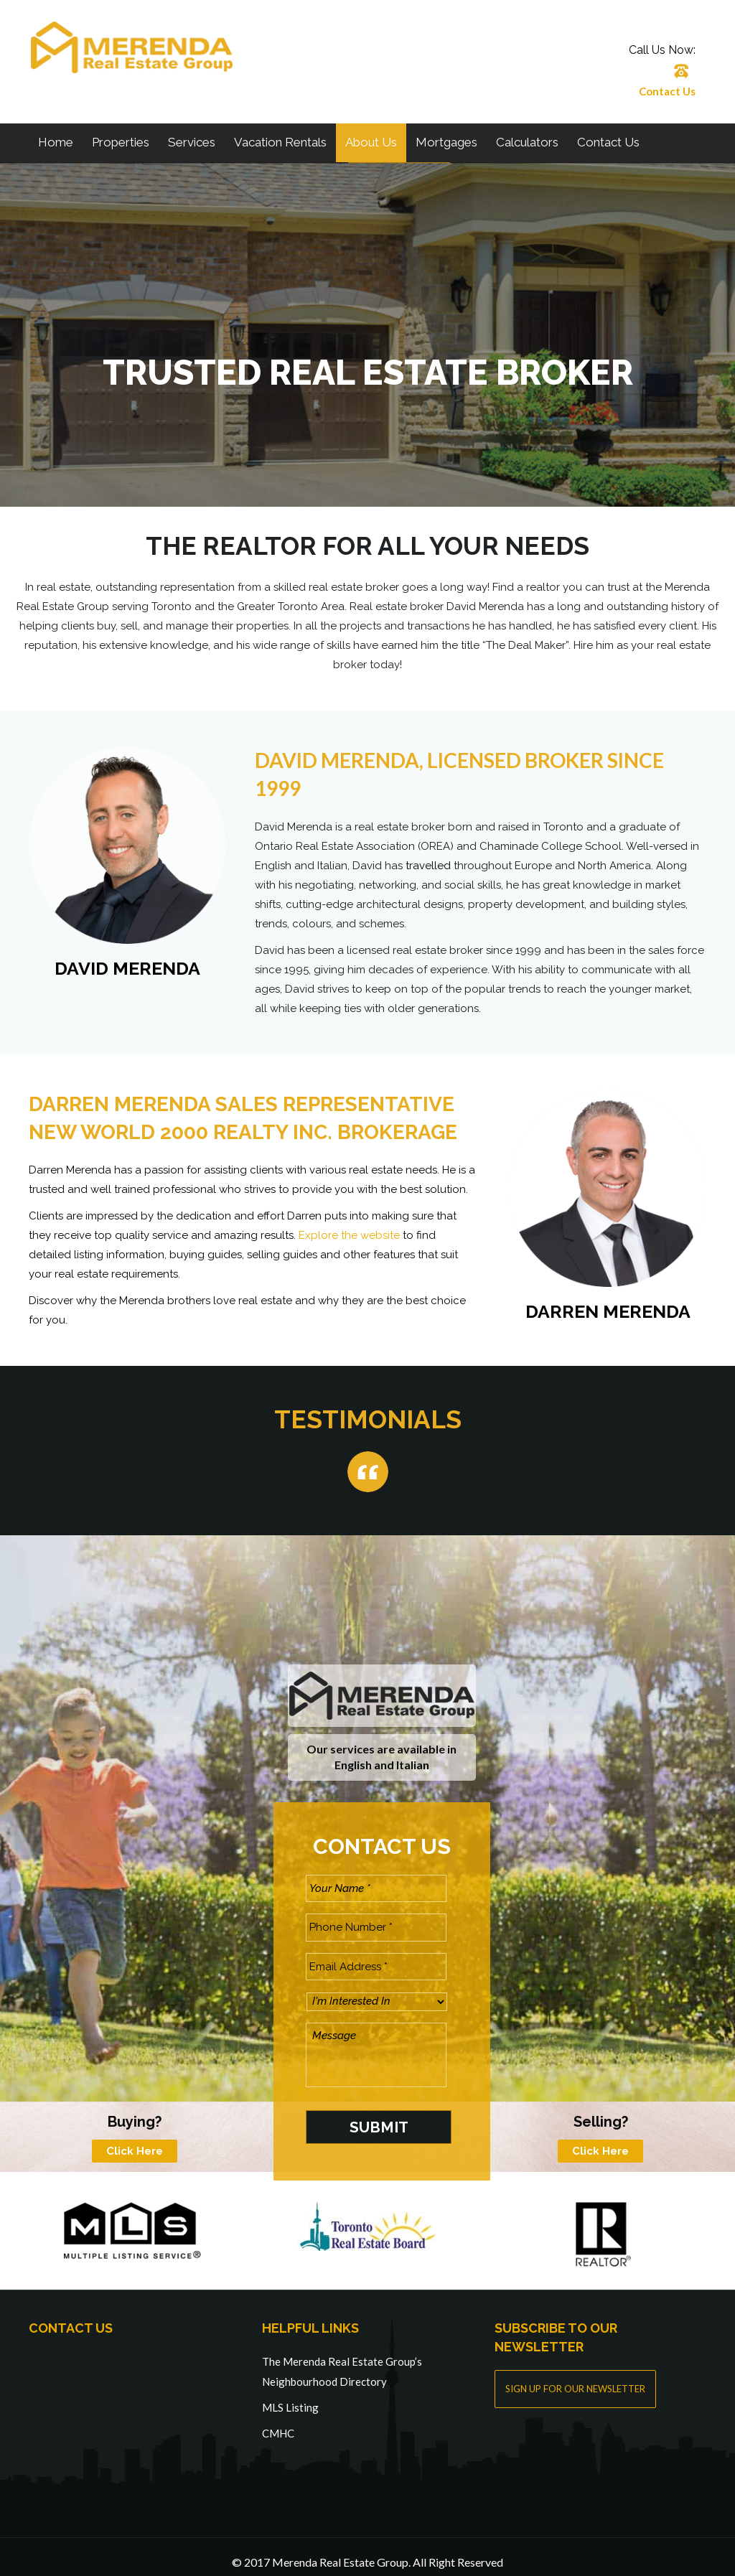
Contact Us (667, 91)
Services (191, 142)
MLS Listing (290, 2395)
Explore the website (349, 1235)
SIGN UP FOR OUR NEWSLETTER (575, 2378)
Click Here (134, 2140)
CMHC (278, 2421)
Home (55, 142)
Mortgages (446, 142)
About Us (371, 142)
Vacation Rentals (280, 142)
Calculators (527, 142)
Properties (120, 142)
